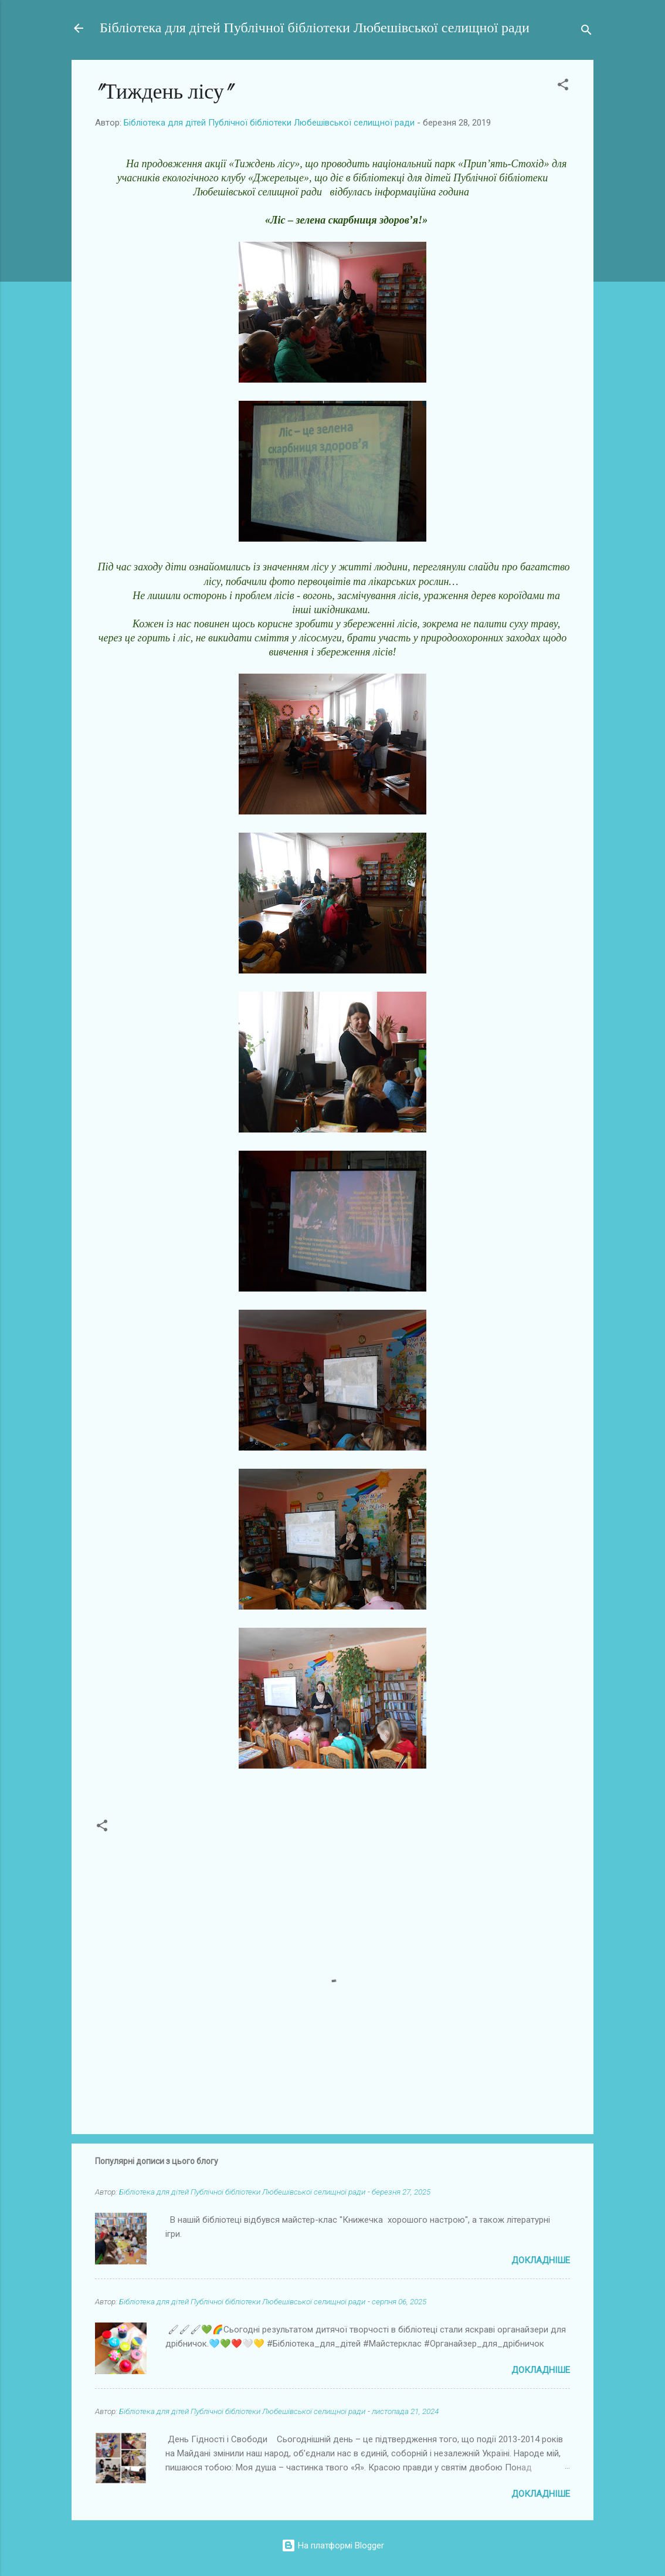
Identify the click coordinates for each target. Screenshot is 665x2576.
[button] (563, 86)
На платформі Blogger (332, 2545)
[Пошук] (586, 32)
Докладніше (540, 2260)
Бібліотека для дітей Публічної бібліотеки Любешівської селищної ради (315, 28)
